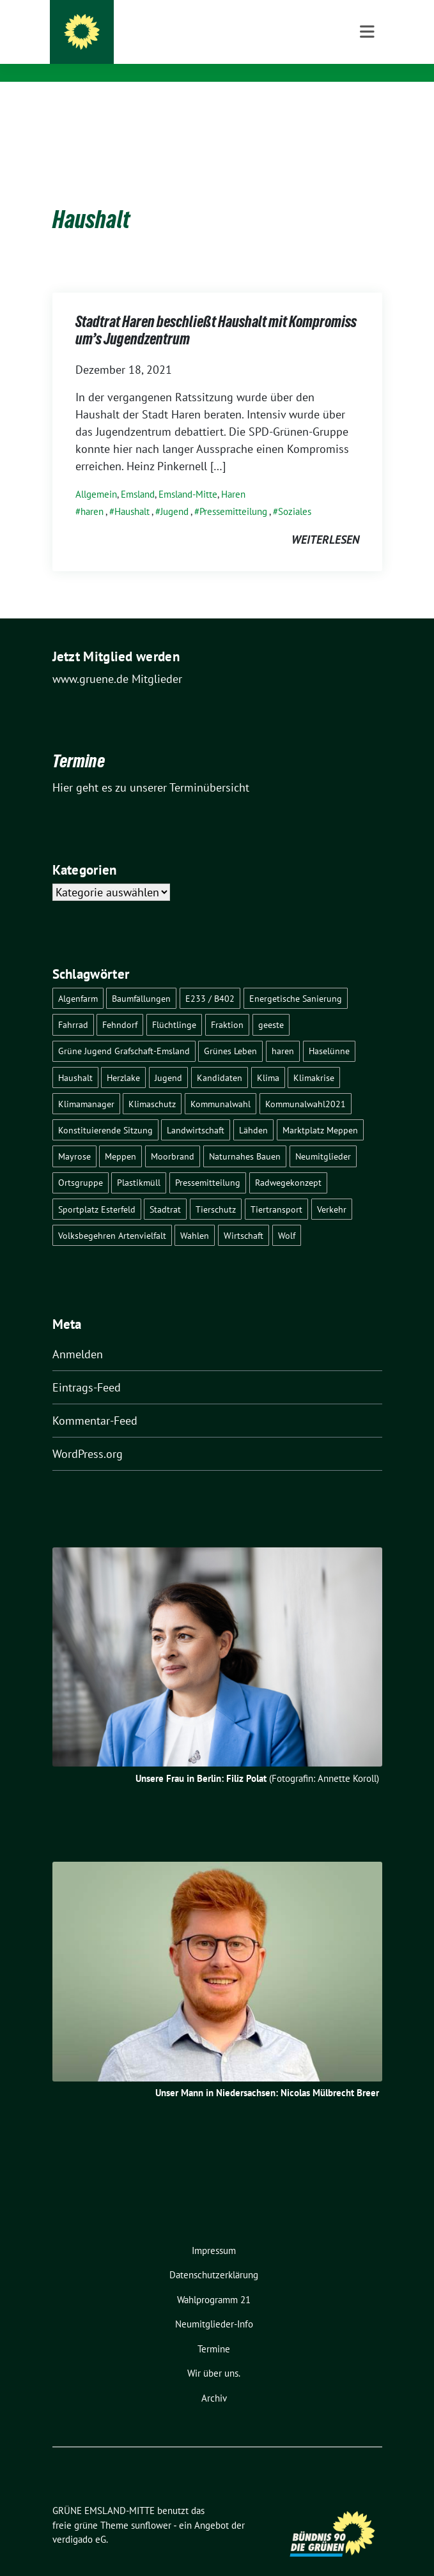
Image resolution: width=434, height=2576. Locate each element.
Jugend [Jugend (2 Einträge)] (168, 1058)
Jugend (174, 492)
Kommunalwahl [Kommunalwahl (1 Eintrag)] (220, 1084)
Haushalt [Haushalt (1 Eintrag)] (75, 1058)
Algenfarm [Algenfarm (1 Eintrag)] (78, 978)
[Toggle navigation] (367, 102)
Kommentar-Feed (94, 1400)
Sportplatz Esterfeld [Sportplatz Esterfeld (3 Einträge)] (97, 1189)
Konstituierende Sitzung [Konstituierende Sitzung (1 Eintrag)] (105, 1110)
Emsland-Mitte (188, 474)
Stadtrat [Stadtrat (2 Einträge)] (165, 1189)
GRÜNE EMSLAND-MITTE (155, 25)
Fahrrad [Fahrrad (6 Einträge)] (73, 1005)
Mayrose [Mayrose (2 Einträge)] (74, 1136)
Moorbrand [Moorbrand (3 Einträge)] (172, 1136)
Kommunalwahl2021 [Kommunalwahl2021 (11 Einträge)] (305, 1084)
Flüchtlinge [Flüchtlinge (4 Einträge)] (174, 1005)
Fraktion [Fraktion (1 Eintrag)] (227, 1005)
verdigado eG (79, 2519)
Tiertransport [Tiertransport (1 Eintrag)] (276, 1189)
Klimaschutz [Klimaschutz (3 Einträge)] (152, 1084)
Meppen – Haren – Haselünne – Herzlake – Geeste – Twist (229, 50)
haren (92, 492)
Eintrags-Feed (86, 1367)
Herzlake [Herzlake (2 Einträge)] (123, 1058)
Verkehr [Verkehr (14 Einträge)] (331, 1189)
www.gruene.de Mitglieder (117, 659)
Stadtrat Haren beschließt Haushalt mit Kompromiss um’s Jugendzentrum (216, 313)
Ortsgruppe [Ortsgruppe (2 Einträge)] (80, 1162)
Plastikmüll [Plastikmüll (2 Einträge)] (138, 1162)
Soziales (294, 492)
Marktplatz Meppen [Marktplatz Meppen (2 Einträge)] (320, 1110)
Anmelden (77, 1334)
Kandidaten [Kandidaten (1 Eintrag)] (219, 1058)
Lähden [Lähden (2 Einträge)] (253, 1110)
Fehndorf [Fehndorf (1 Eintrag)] (119, 1005)
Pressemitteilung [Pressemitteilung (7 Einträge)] (207, 1162)
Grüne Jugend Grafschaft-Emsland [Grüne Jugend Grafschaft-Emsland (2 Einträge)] (124, 1031)
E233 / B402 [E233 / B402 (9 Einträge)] (210, 978)
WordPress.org (87, 1434)
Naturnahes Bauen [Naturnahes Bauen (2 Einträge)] (245, 1136)
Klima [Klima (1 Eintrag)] (268, 1058)
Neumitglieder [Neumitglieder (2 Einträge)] (323, 1136)
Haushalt (132, 492)
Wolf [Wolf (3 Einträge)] (286, 1215)
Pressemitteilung (233, 492)
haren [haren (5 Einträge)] (283, 1031)
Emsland (138, 474)
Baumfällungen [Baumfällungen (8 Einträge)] (141, 978)
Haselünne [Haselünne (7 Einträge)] (329, 1031)
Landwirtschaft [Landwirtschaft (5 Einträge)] (195, 1110)
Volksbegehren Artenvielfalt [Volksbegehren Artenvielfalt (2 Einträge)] (112, 1215)
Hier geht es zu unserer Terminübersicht (150, 767)
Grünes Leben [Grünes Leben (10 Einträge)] (230, 1031)
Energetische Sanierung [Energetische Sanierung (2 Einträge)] (295, 978)
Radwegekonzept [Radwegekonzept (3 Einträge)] (288, 1162)
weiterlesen (325, 519)
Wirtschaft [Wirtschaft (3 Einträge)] (243, 1215)
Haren (233, 474)
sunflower (151, 2505)
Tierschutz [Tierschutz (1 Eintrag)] (216, 1189)
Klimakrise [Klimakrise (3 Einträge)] (313, 1058)
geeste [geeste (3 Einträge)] (271, 1005)
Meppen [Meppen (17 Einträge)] (120, 1136)
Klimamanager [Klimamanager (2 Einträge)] (86, 1084)
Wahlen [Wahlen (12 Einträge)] (194, 1215)
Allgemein (96, 474)
